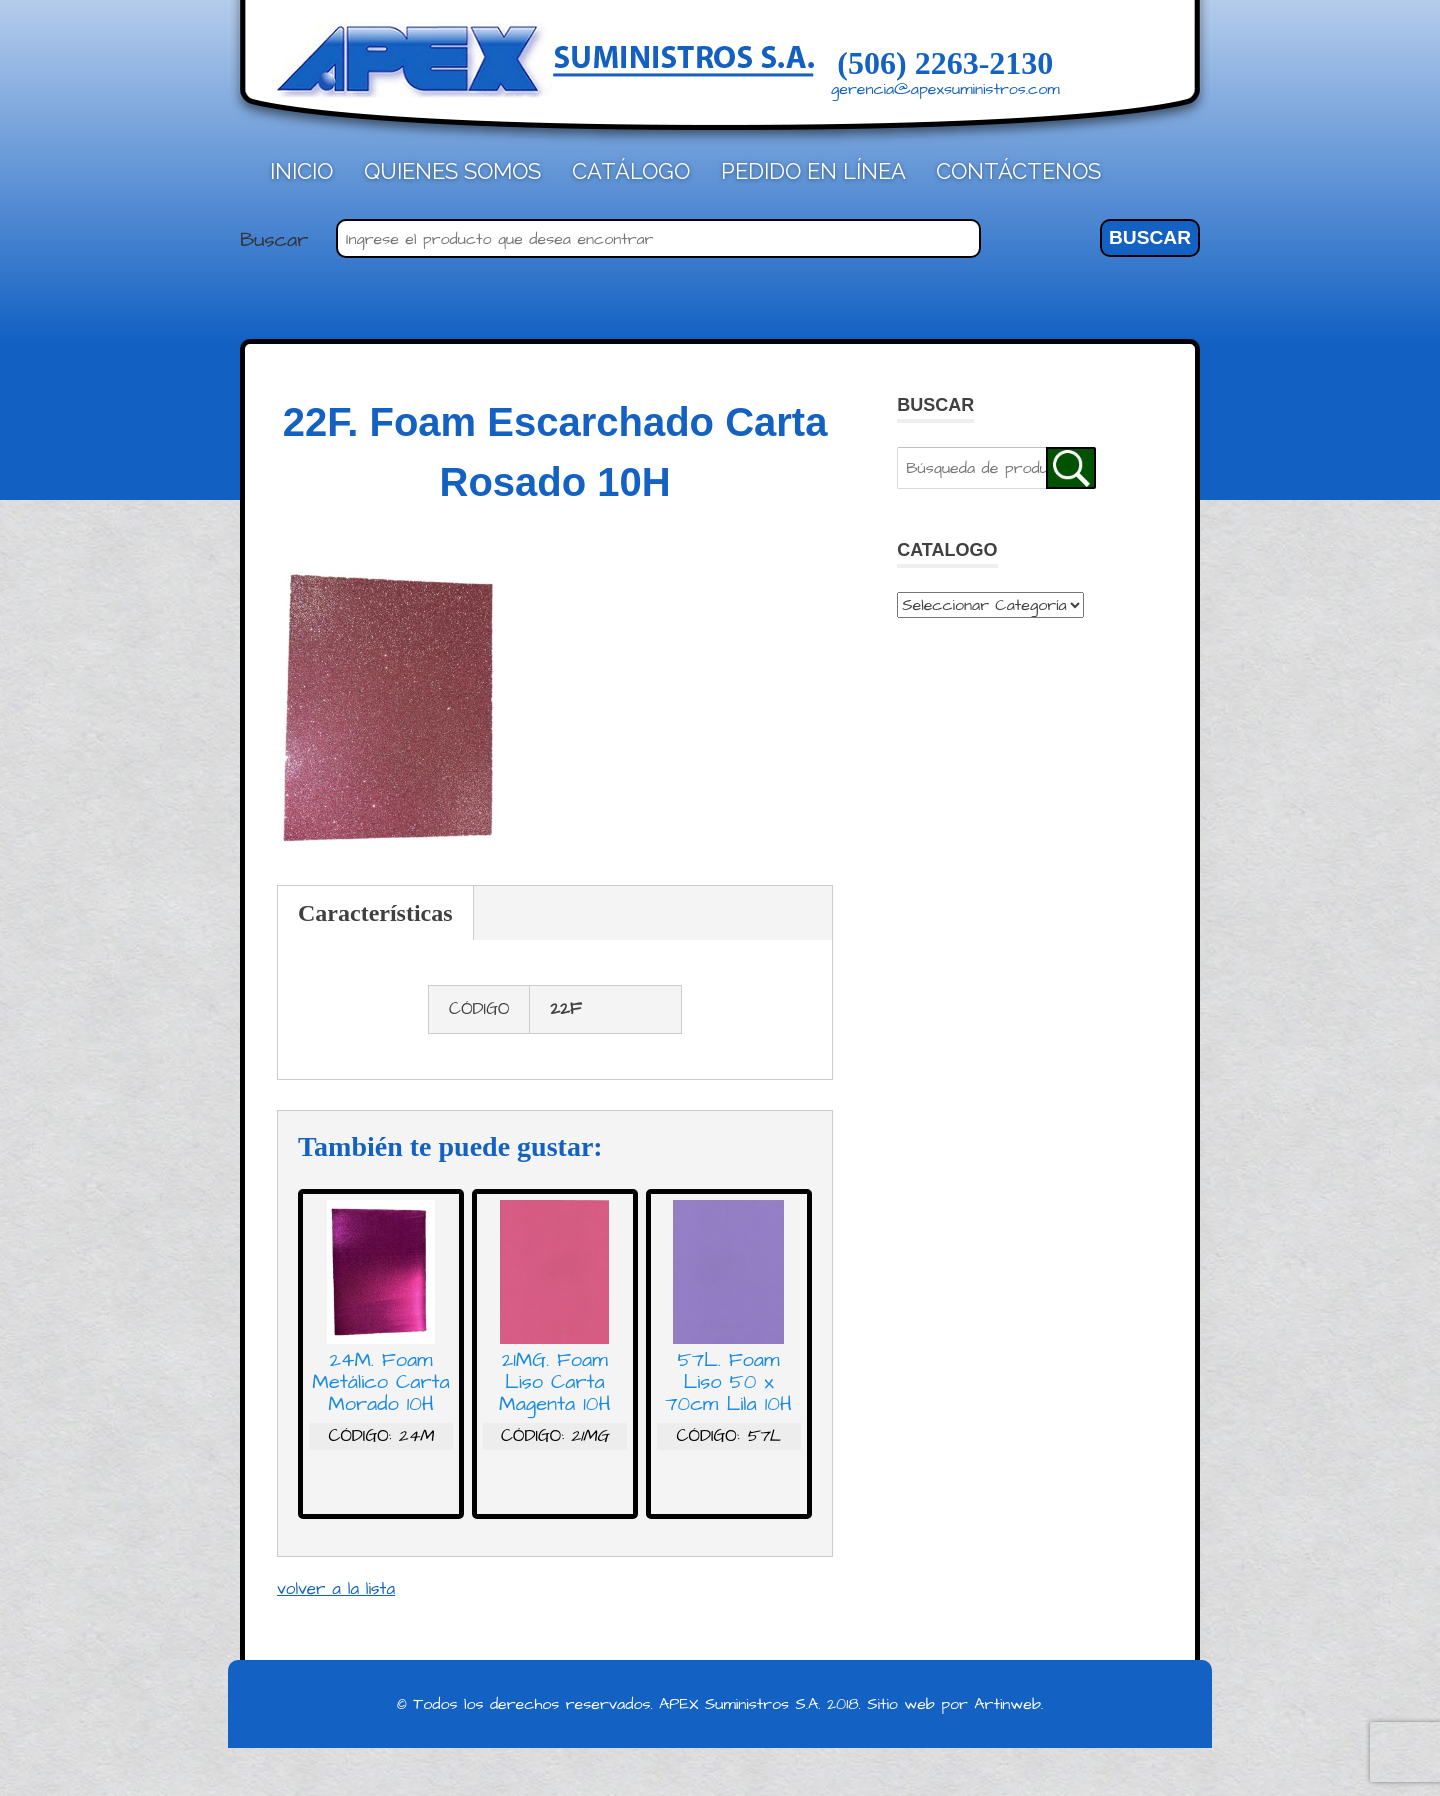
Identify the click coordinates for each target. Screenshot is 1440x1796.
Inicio (301, 171)
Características (375, 913)
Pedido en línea (813, 171)
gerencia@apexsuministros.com (945, 89)
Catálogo (631, 171)
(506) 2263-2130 (945, 63)
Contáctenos (1018, 171)
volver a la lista (336, 1589)
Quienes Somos (452, 171)
